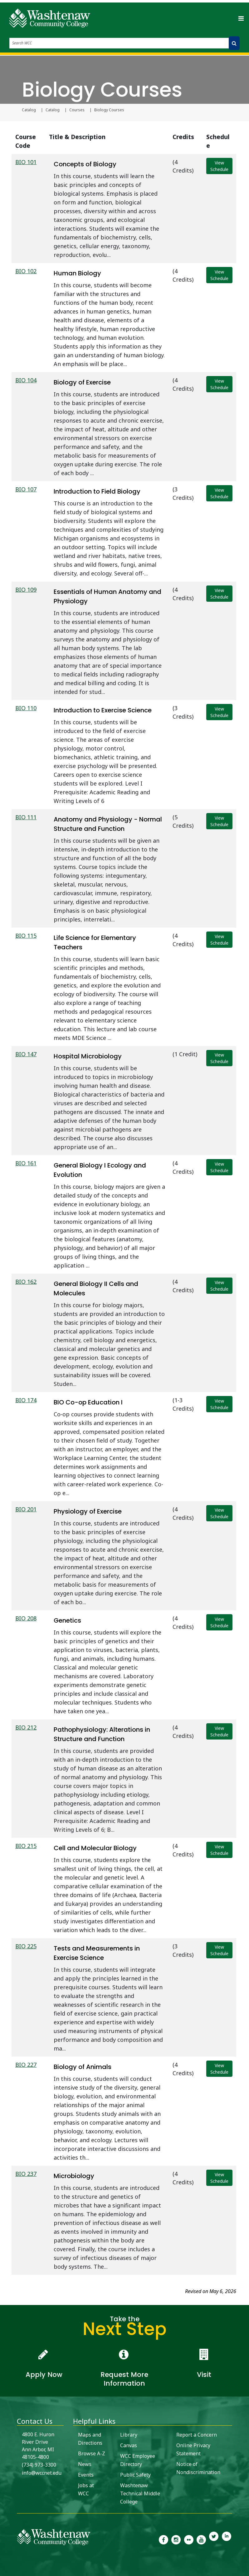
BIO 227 (26, 2064)
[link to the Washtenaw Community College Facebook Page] (163, 2539)
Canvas (128, 2445)
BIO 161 (26, 1163)
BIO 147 (26, 1054)
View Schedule (219, 166)
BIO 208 (26, 1618)
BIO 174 (26, 1400)
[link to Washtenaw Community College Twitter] (213, 2539)
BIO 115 (26, 935)
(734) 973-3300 (39, 2464)
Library (128, 2434)
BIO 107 (26, 489)
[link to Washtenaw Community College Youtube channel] (201, 2539)
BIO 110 (26, 708)
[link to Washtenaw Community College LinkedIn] (226, 2539)
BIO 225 (26, 1946)
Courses (77, 110)
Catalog (29, 110)
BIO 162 (26, 1281)
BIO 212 (26, 1727)
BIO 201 (26, 1509)
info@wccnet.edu (41, 2472)
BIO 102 (26, 271)
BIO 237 (26, 2173)
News (84, 2464)
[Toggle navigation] (240, 18)
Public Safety (135, 2474)
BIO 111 (26, 817)
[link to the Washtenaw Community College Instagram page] (176, 2539)
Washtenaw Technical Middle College (140, 2493)
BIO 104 (26, 380)
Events (86, 2474)
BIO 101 (26, 162)
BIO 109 (26, 589)
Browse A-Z (91, 2453)
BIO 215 (26, 1846)
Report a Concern (196, 2434)
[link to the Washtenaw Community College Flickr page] (188, 2539)
